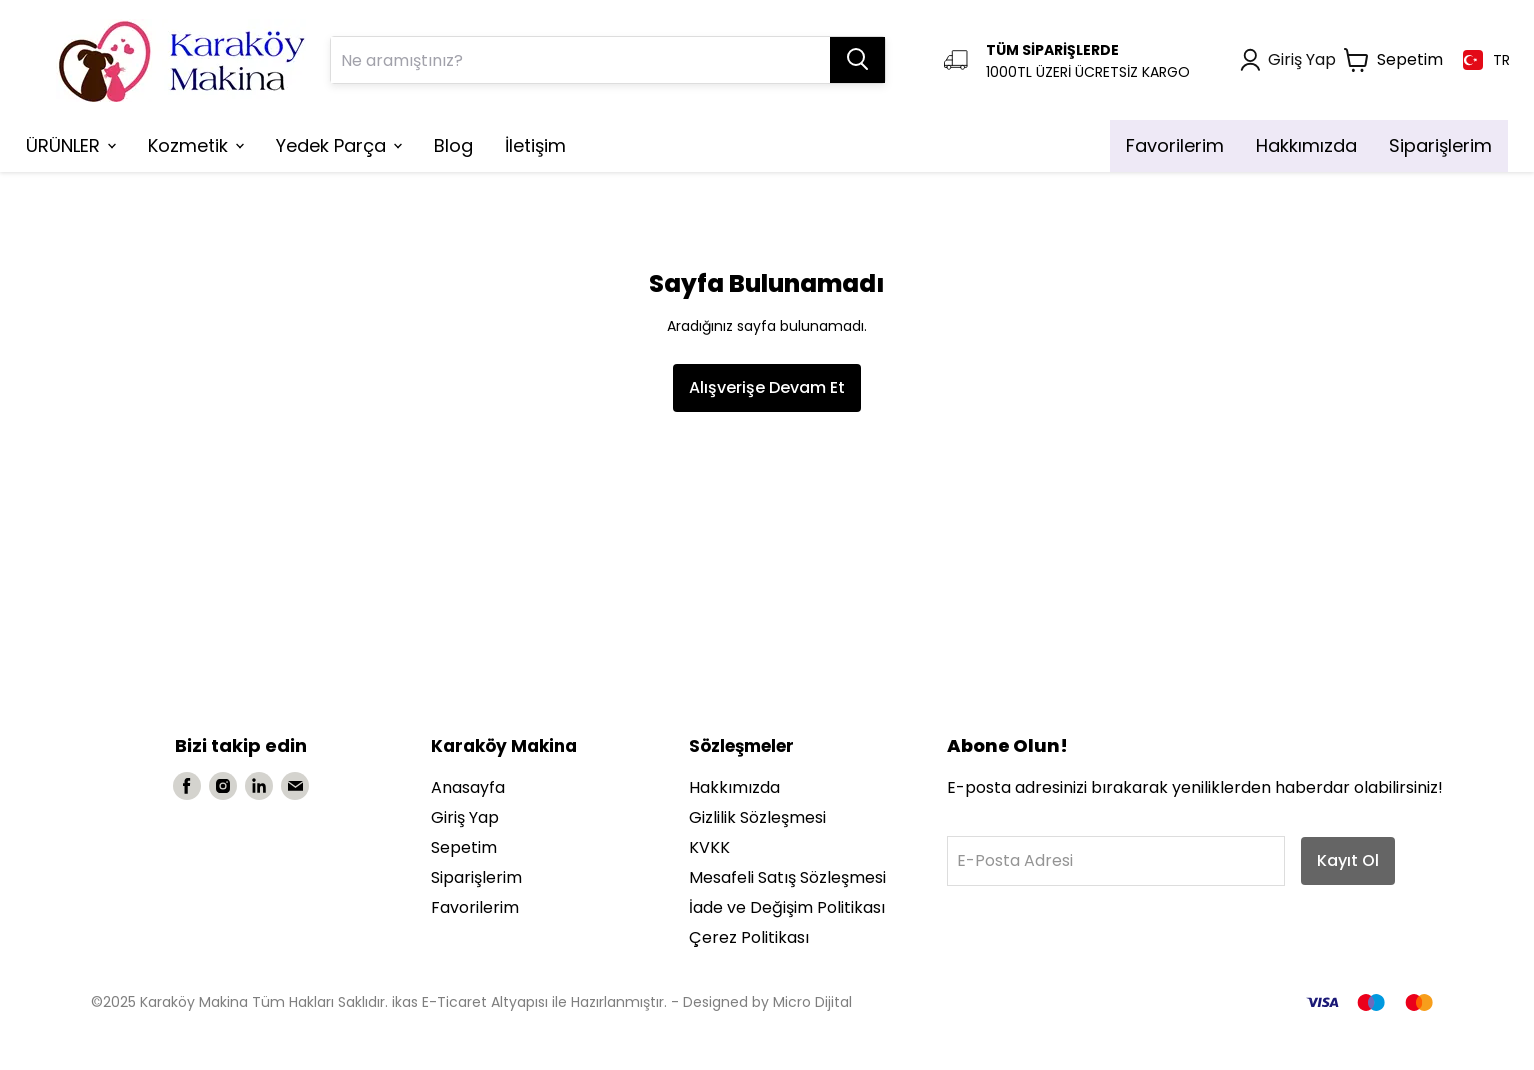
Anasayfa (468, 787)
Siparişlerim (476, 877)
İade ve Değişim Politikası (787, 907)
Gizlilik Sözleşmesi (757, 817)
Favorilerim (475, 907)
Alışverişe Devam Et (767, 387)
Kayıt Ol (1348, 860)
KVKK (709, 847)
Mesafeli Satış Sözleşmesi (787, 877)
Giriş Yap (465, 817)
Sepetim (464, 847)
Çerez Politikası (749, 937)
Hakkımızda (734, 787)
